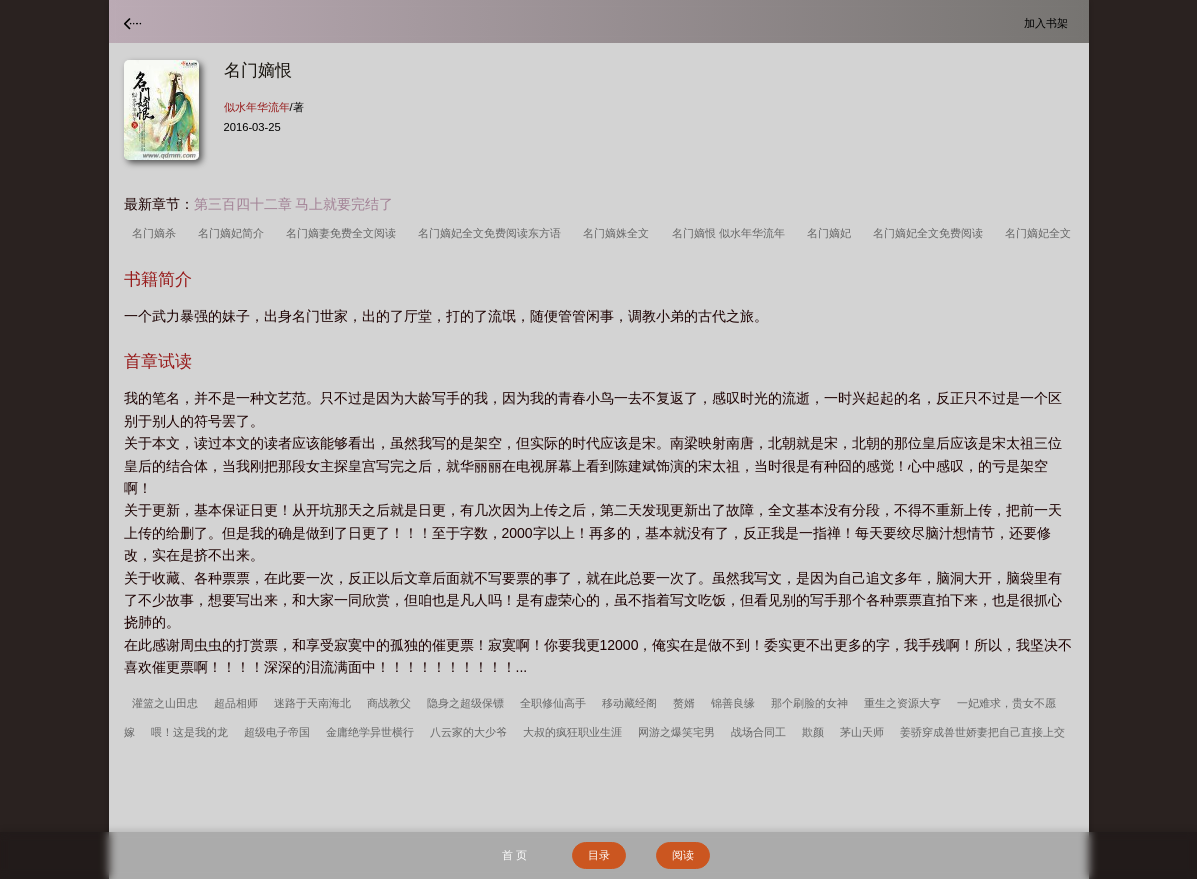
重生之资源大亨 (902, 703)
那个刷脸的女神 (809, 703)
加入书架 (1049, 22)
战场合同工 (758, 732)
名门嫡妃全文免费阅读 (931, 233)
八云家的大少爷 (468, 732)
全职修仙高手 (553, 703)
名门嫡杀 (157, 233)
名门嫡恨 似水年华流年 (731, 233)
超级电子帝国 (277, 732)
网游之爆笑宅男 (676, 732)
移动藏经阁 (629, 703)
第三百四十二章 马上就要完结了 (294, 204)
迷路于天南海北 (312, 703)
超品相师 (236, 703)
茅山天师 (862, 732)
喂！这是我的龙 (189, 732)
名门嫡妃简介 (234, 233)
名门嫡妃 (832, 233)
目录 (599, 855)
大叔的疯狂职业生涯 (572, 732)
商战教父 (389, 703)
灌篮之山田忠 (165, 703)
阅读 (683, 855)
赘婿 (684, 703)
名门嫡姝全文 (619, 233)
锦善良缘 (733, 703)
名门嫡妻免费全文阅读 (344, 233)
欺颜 (813, 732)
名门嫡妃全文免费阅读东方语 (492, 233)
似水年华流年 (257, 107)
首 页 (514, 855)
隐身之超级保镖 (465, 703)
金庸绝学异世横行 (370, 732)
